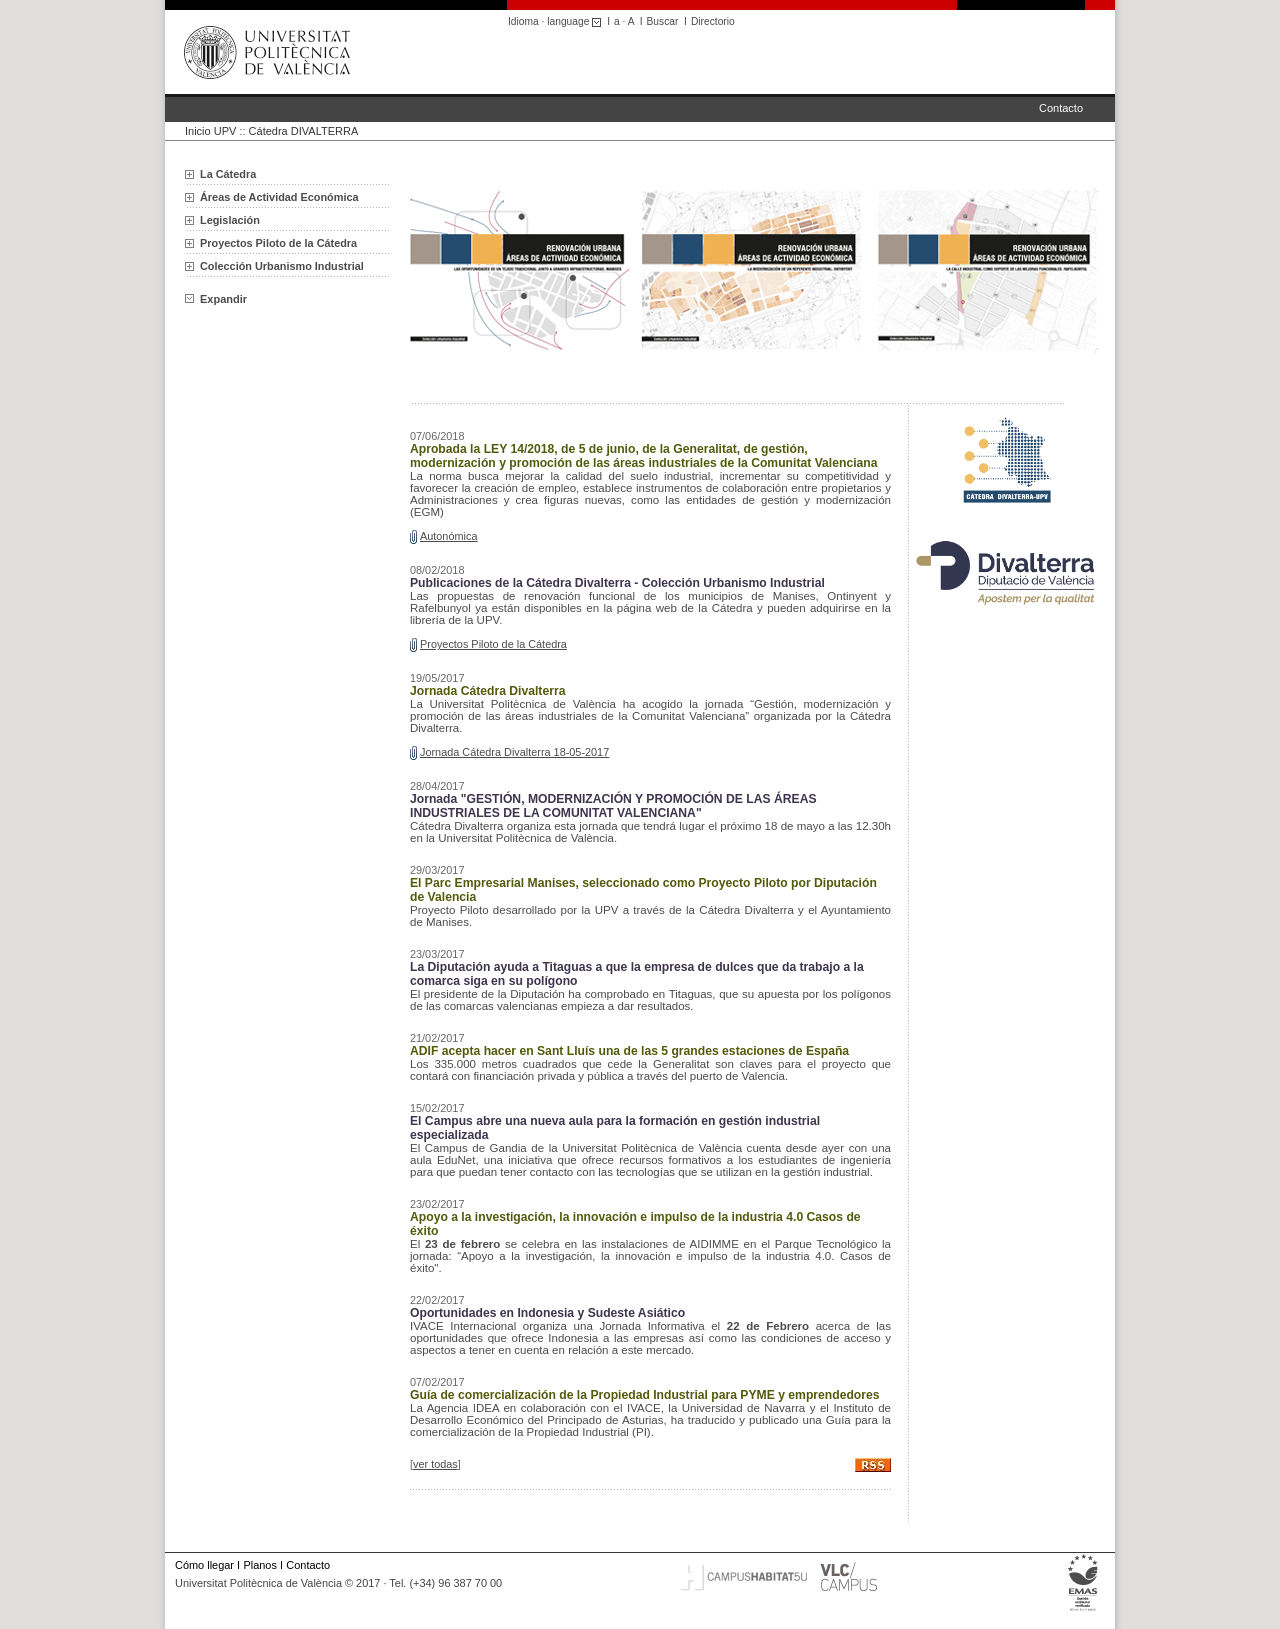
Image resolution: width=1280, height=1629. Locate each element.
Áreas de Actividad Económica (279, 197)
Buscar (663, 21)
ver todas (435, 1464)
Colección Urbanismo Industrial (282, 266)
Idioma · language (557, 21)
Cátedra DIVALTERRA (304, 131)
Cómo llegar (204, 1565)
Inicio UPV (210, 131)
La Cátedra (228, 174)
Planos (259, 1565)
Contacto (1061, 108)
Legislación (230, 220)
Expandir (216, 299)
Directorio (713, 21)
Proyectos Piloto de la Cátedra (278, 243)
